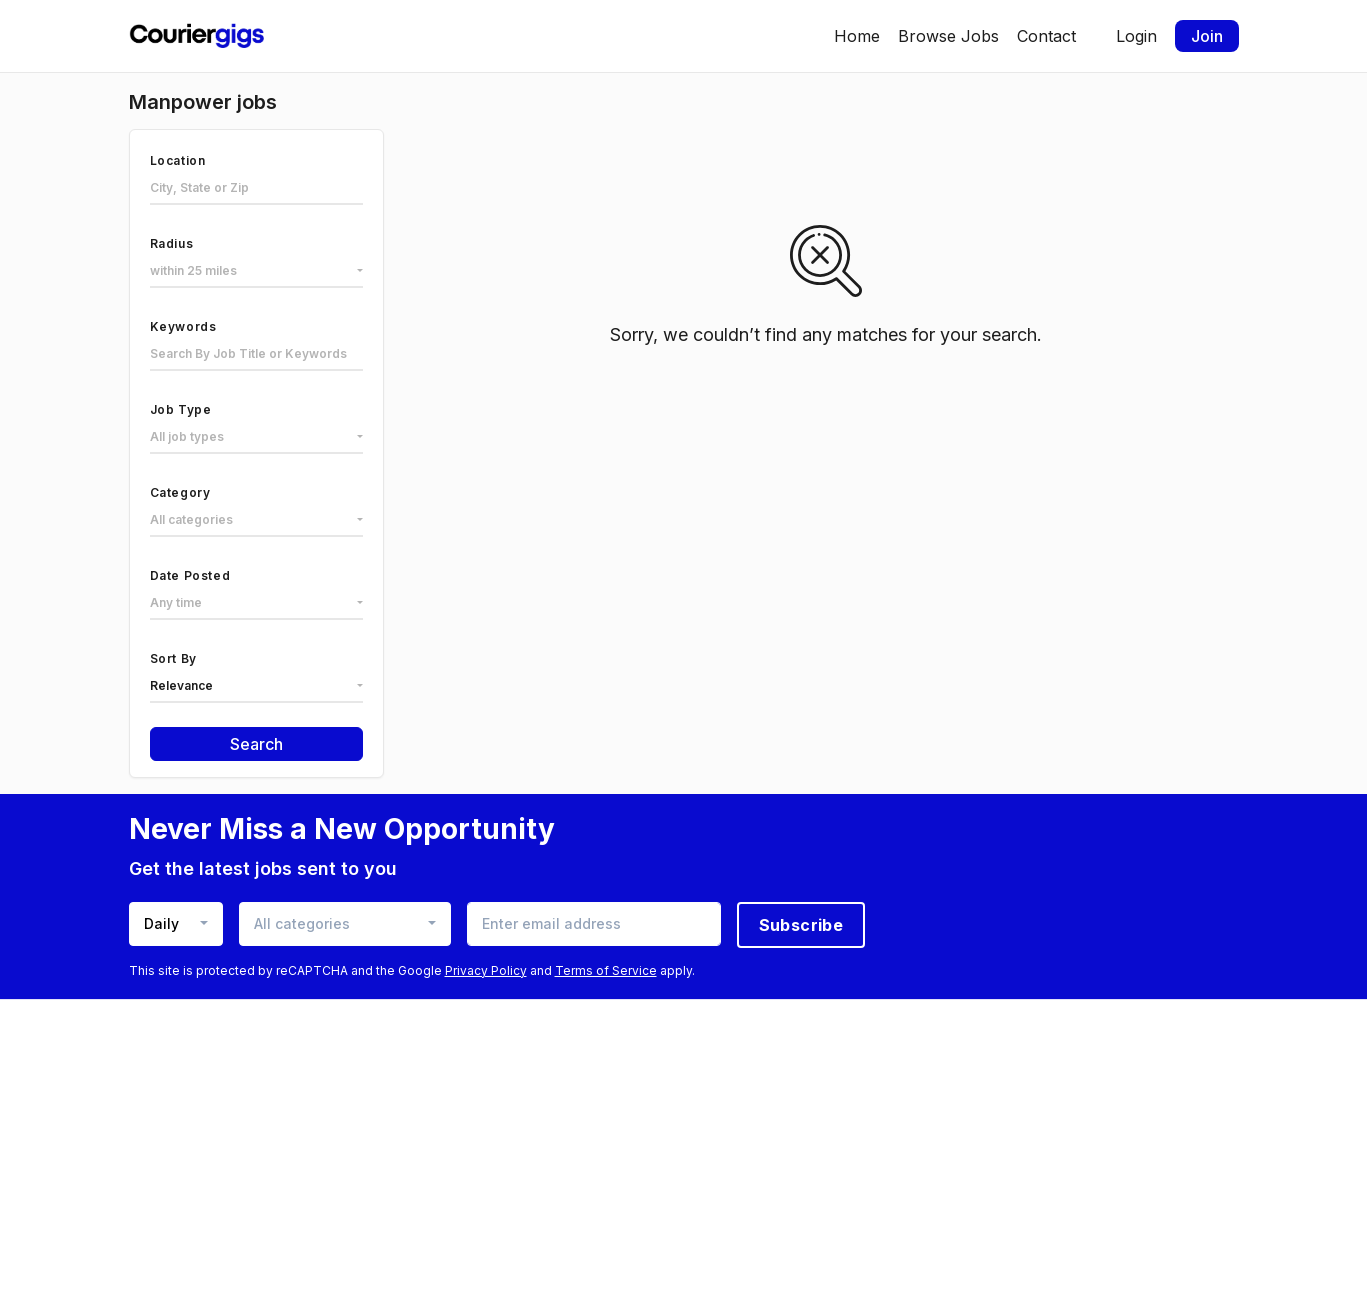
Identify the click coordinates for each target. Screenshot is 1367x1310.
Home (857, 36)
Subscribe (801, 925)
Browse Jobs (948, 36)
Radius (172, 243)
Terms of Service (606, 970)
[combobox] (256, 272)
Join (1207, 36)
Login (1136, 36)
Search (256, 744)
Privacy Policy (486, 970)
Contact (1046, 36)
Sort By (173, 658)
